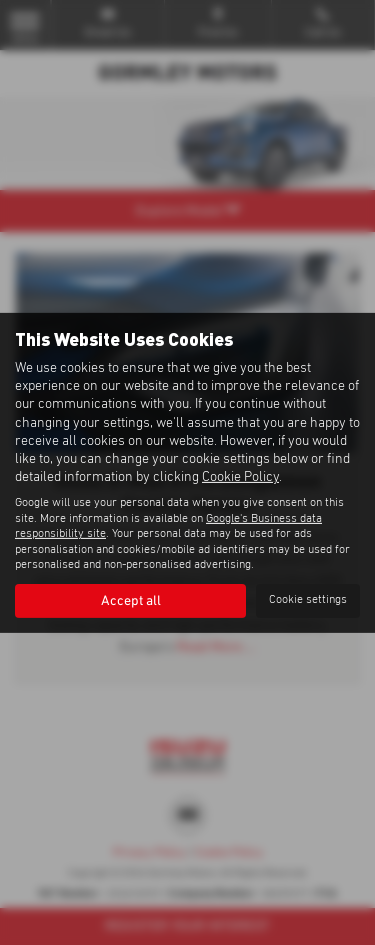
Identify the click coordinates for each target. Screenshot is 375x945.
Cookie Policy (240, 477)
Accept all (131, 601)
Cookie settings (308, 600)
